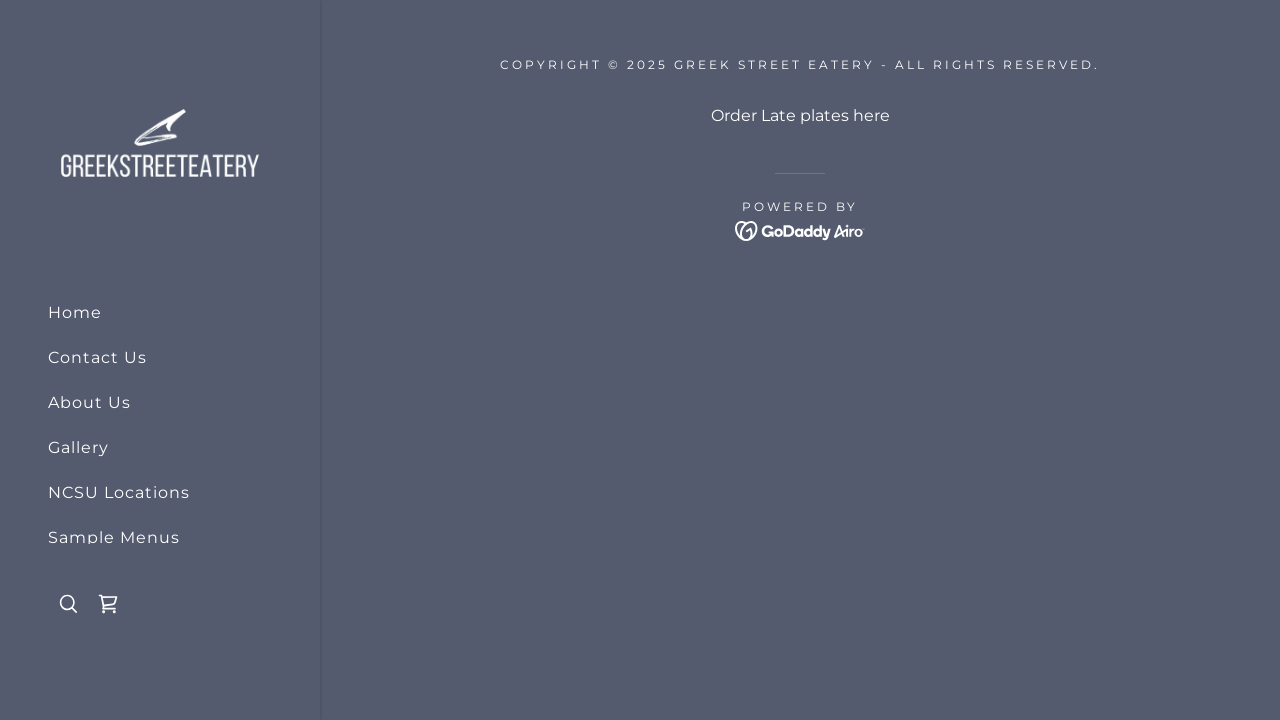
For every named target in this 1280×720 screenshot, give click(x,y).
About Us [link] (89, 402)
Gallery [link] (78, 447)
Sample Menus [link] (114, 537)
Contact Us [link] (97, 357)
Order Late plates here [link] (800, 115)
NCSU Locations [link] (119, 492)
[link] (160, 141)
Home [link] (75, 312)
